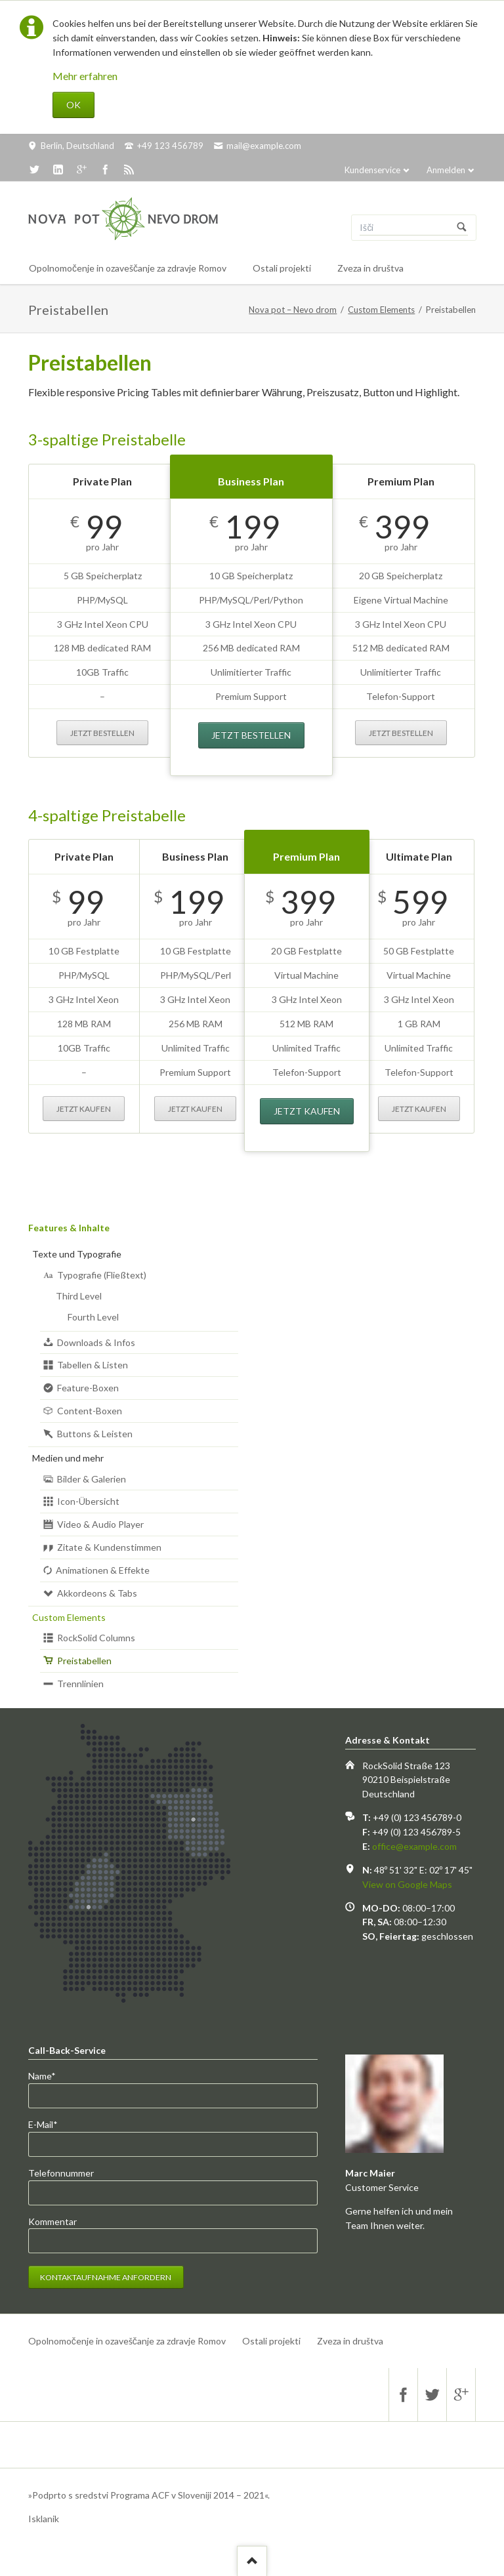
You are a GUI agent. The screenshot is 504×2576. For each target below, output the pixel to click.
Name (50, 2076)
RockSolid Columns (96, 1637)
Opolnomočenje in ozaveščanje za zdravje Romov (127, 2340)
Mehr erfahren (84, 76)
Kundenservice (372, 170)
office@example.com (414, 1846)
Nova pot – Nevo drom (293, 309)
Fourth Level (93, 1316)
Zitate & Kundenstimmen (109, 1547)
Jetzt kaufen (83, 1109)
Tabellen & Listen (92, 1364)
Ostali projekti (271, 2340)
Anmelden (446, 170)
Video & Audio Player (100, 1524)
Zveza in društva (350, 2340)
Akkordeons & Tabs (97, 1593)
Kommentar (52, 2221)
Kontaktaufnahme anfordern (105, 2277)
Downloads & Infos (96, 1342)
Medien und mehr (68, 1457)
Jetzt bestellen (102, 733)
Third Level (79, 1295)
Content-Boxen (89, 1410)
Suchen (462, 227)
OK (73, 104)
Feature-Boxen (88, 1387)
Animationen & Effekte (103, 1570)
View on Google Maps (407, 1884)
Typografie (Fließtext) (101, 1274)
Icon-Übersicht (88, 1501)
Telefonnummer (61, 2172)
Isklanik (43, 2518)
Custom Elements (381, 309)
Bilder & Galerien (91, 1478)
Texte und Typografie (76, 1253)
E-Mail (50, 2124)
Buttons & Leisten (95, 1433)
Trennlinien (80, 1683)
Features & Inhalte (69, 1227)
